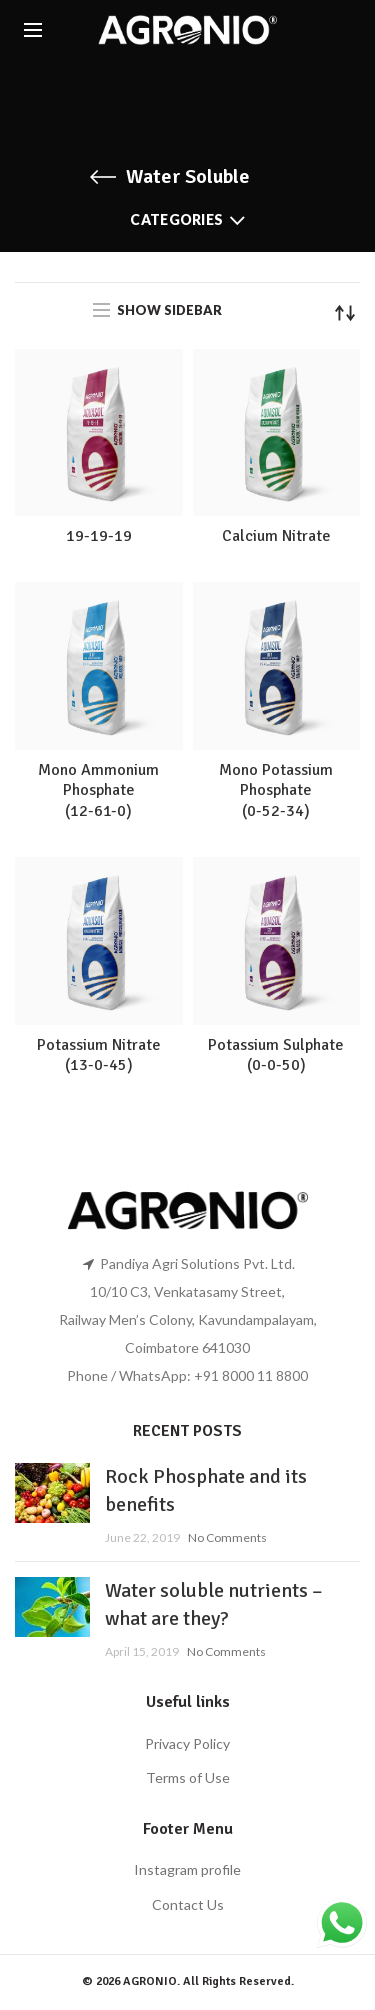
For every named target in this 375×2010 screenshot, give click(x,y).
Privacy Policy (187, 1743)
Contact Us (188, 1904)
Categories (176, 219)
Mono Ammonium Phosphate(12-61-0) (98, 791)
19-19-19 (99, 536)
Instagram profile (187, 1869)
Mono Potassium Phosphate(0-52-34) (276, 791)
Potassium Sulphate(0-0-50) (276, 1055)
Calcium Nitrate (276, 536)
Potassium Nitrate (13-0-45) (99, 1055)
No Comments (227, 1537)
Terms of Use (188, 1777)
